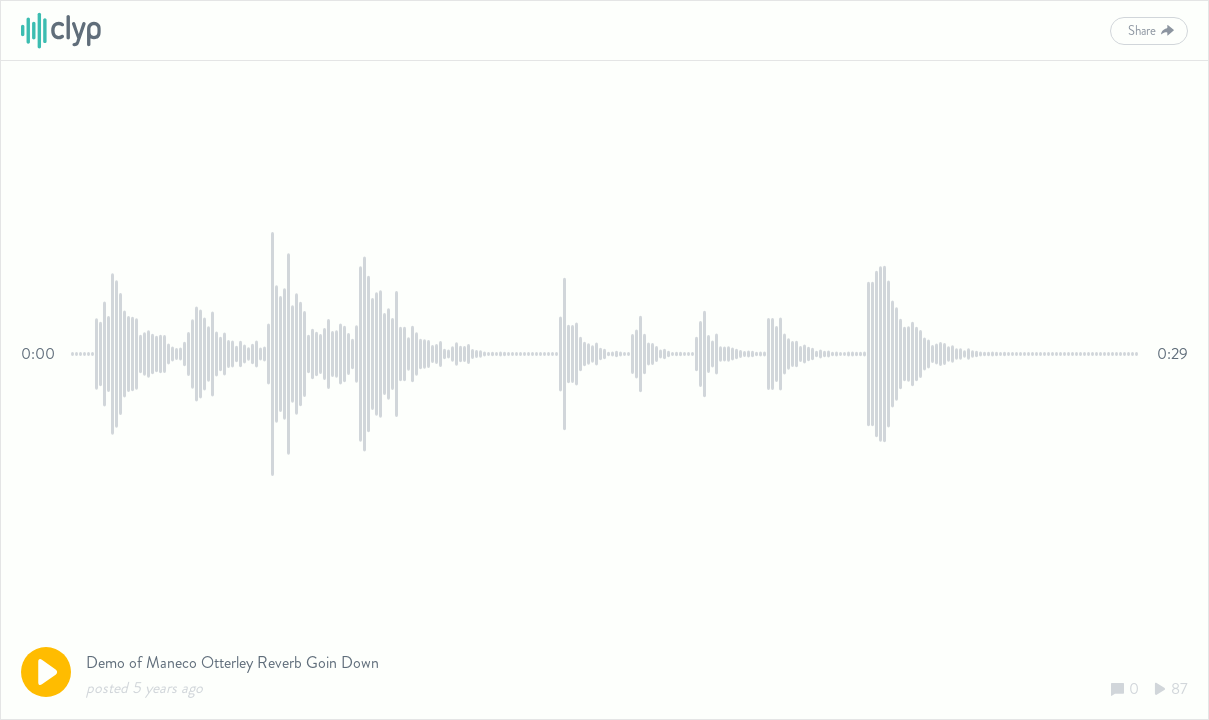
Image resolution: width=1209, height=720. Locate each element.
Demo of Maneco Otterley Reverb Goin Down (232, 662)
